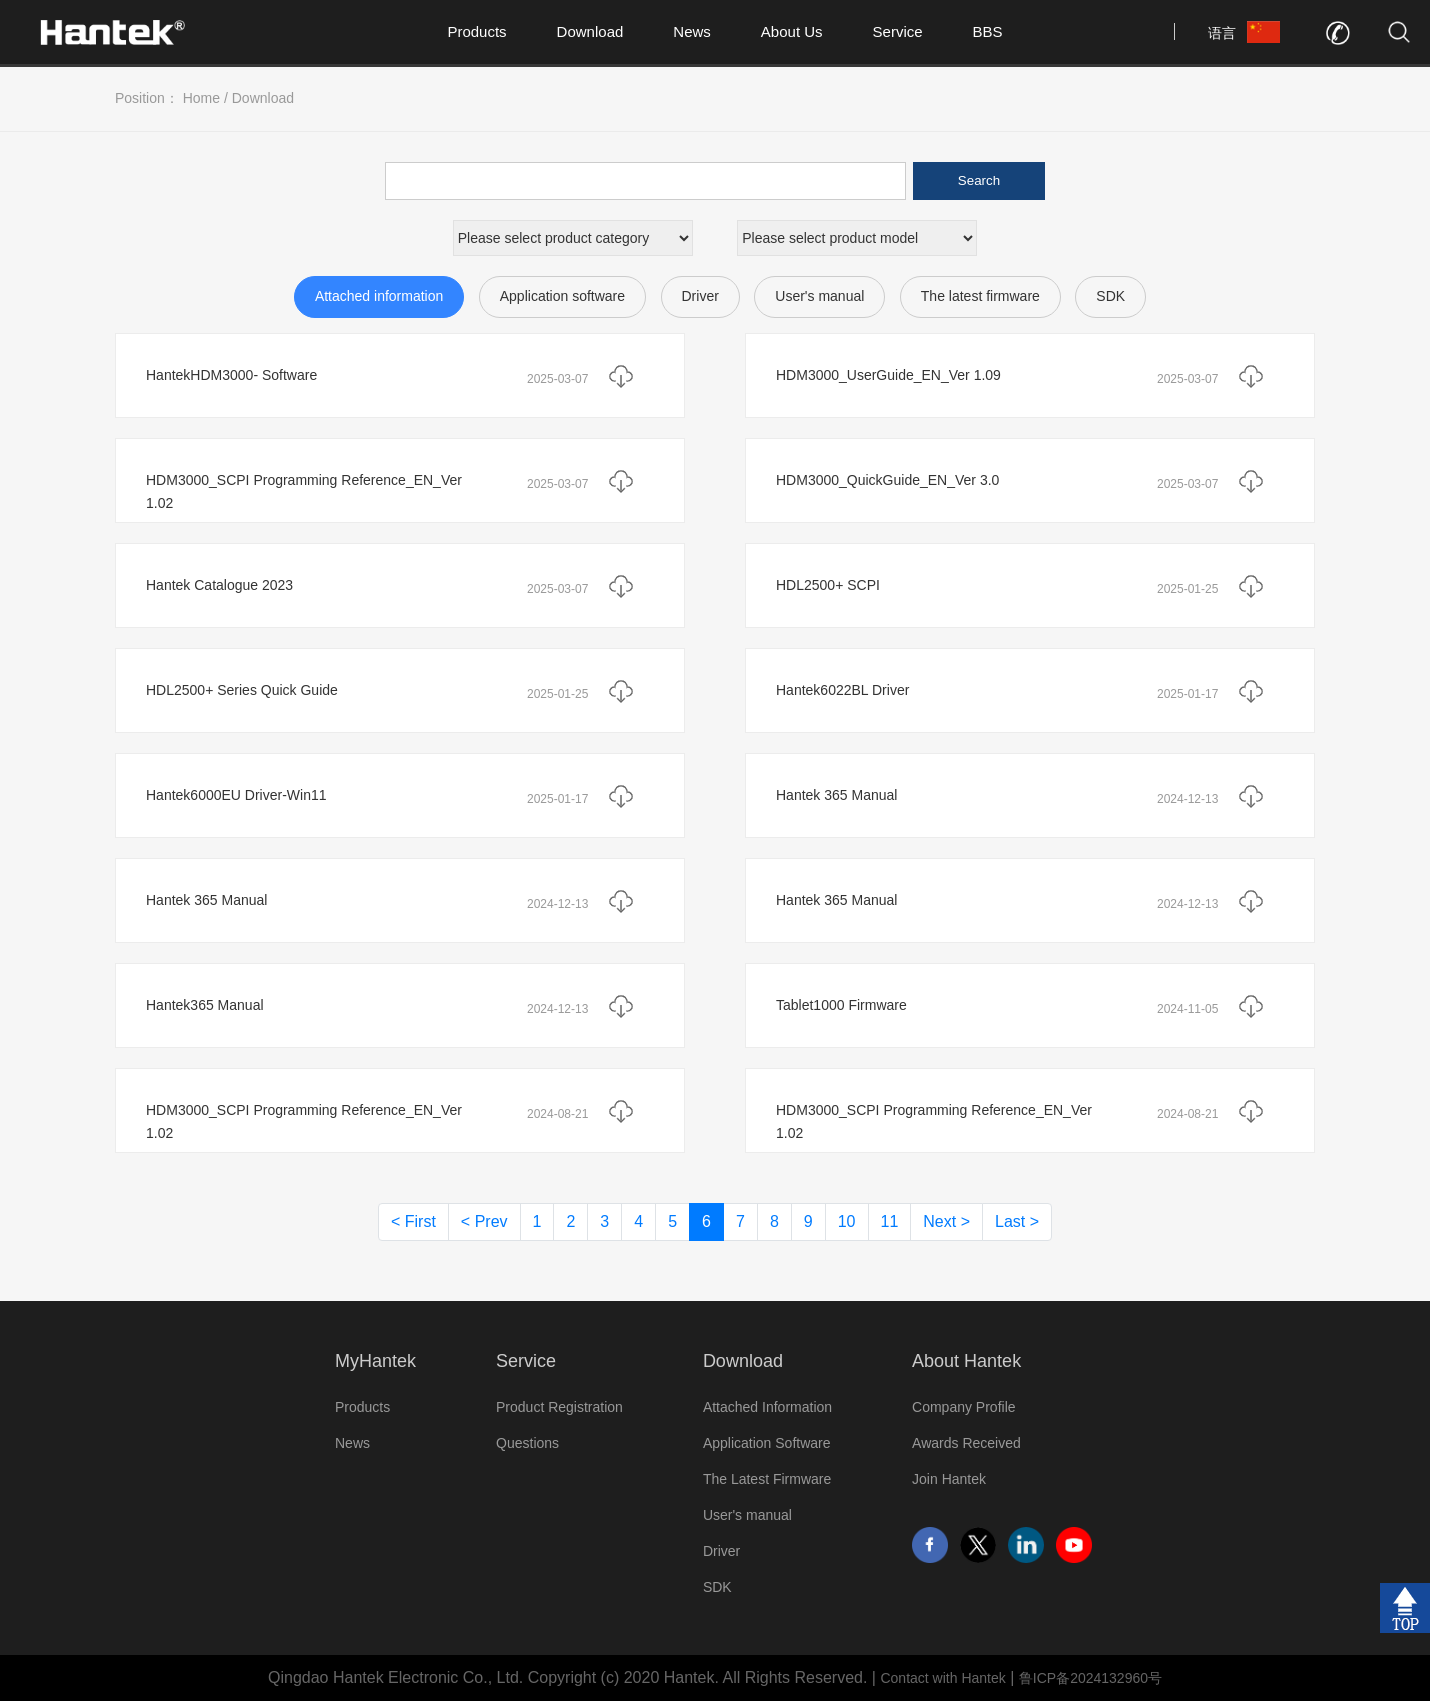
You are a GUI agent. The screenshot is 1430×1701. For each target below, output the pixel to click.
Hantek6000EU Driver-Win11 (236, 795)
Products (476, 31)
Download (590, 31)
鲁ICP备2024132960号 (1090, 1678)
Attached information (379, 296)
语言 (1222, 33)
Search (979, 180)
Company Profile (964, 1407)
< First (413, 1221)
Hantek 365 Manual (836, 795)
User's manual (819, 296)
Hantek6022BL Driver (842, 690)
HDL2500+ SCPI (828, 585)
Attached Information (767, 1407)
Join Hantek (949, 1479)
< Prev (484, 1221)
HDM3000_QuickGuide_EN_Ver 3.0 (887, 480)
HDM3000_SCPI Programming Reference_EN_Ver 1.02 (304, 492)
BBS (988, 31)
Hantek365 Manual (205, 1005)
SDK (1110, 296)
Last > (1017, 1221)
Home (201, 98)
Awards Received (966, 1443)
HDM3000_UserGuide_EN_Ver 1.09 (888, 375)
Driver (700, 296)
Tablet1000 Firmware (841, 1005)
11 (890, 1221)
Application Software (767, 1443)
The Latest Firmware (767, 1479)
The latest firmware (980, 296)
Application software (562, 296)
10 (847, 1221)
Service (898, 31)
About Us (792, 31)
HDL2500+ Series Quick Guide (242, 690)
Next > (946, 1221)
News (692, 31)
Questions (527, 1443)
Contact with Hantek (942, 1678)
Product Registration (559, 1407)
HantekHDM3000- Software (231, 375)
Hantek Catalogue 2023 (219, 585)
